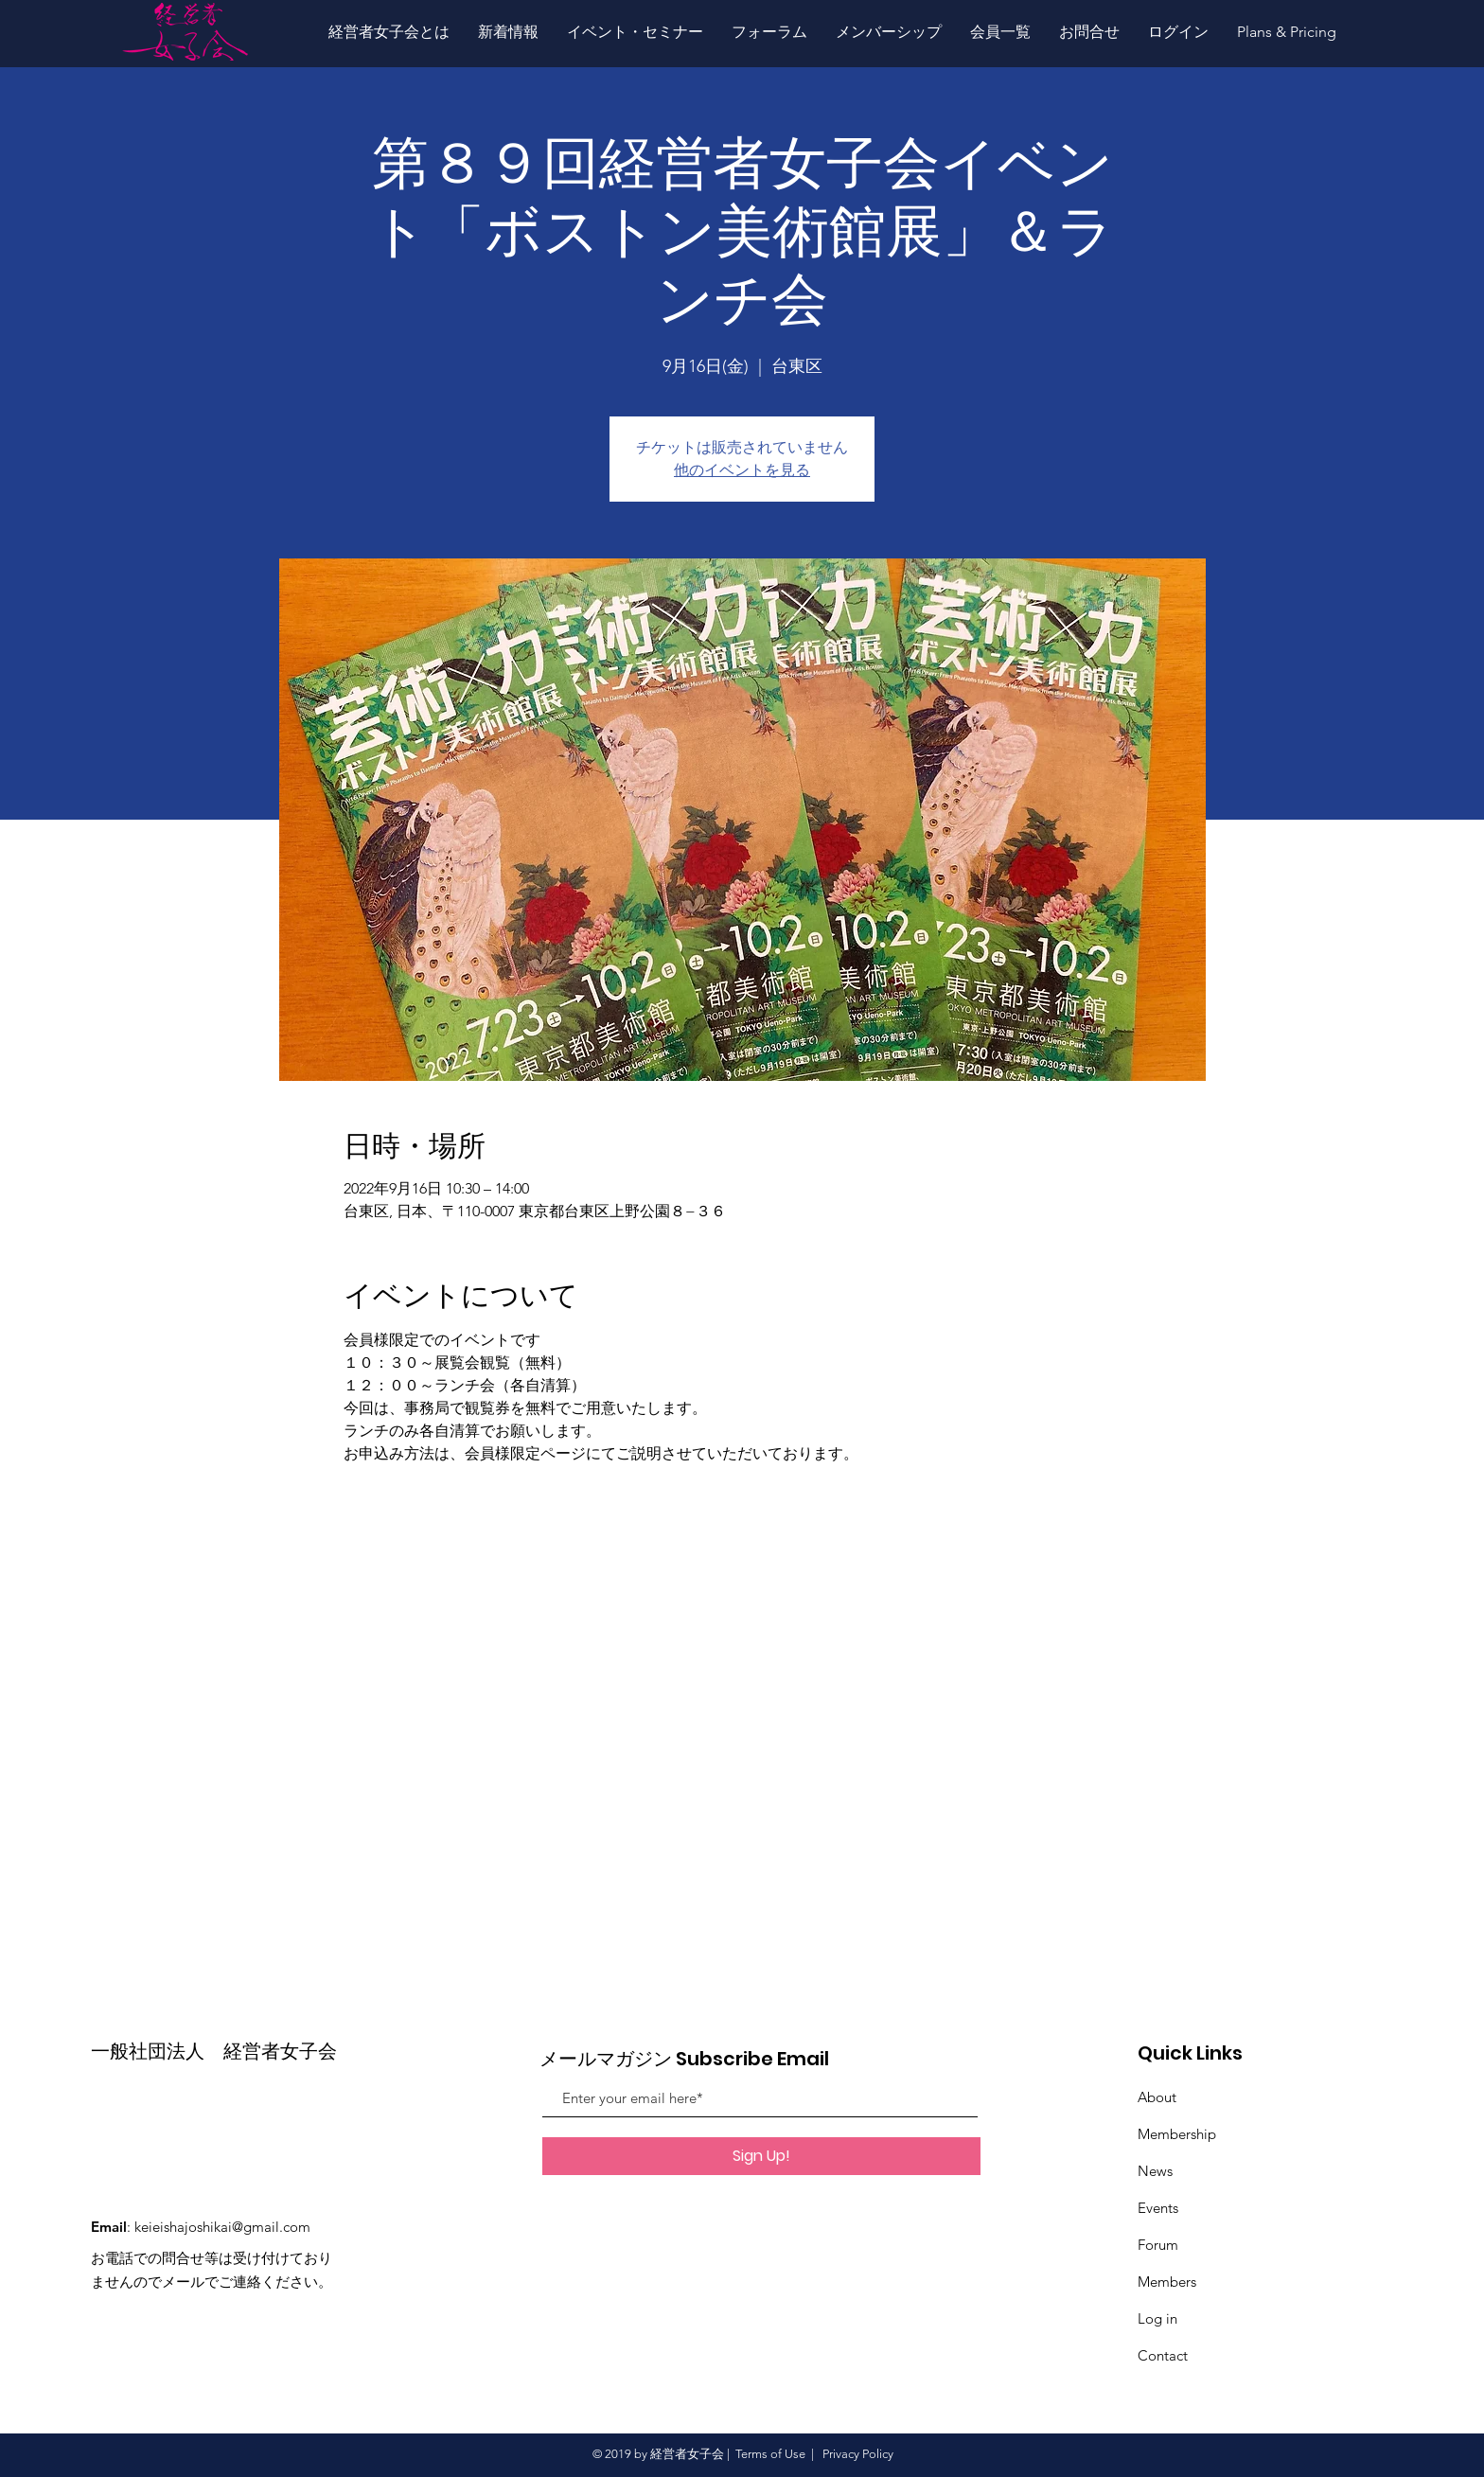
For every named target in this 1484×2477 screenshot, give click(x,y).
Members (1167, 2282)
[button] (389, 31)
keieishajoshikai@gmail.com (222, 2227)
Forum (1158, 2245)
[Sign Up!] (761, 2156)
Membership (1177, 2134)
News (1155, 2171)
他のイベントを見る (742, 470)
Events (1158, 2208)
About (1157, 2097)
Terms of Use (770, 2454)
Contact (1163, 2355)
